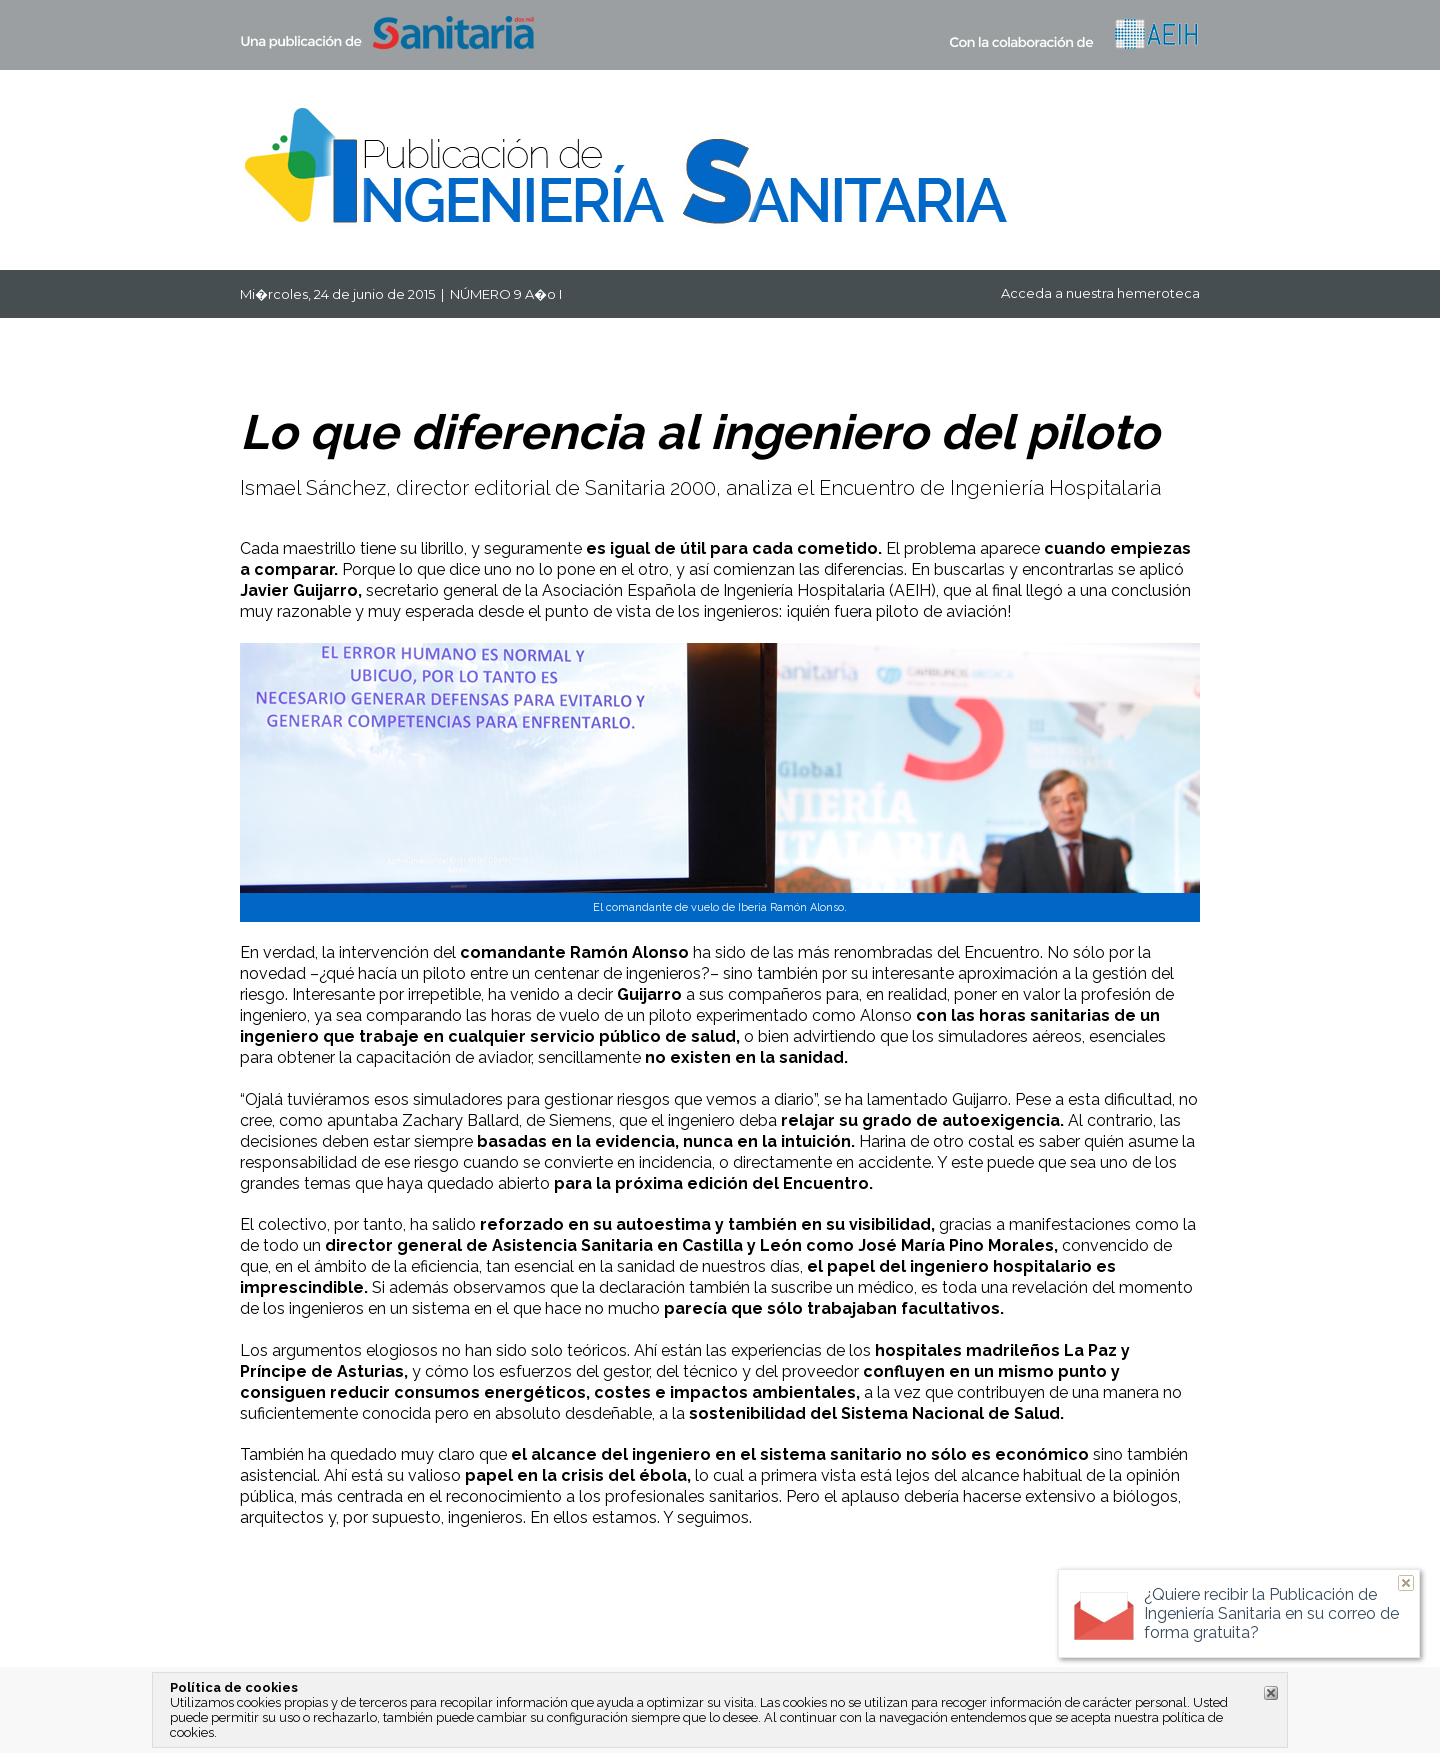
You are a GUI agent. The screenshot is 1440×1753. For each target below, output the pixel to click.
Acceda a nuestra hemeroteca (1100, 293)
